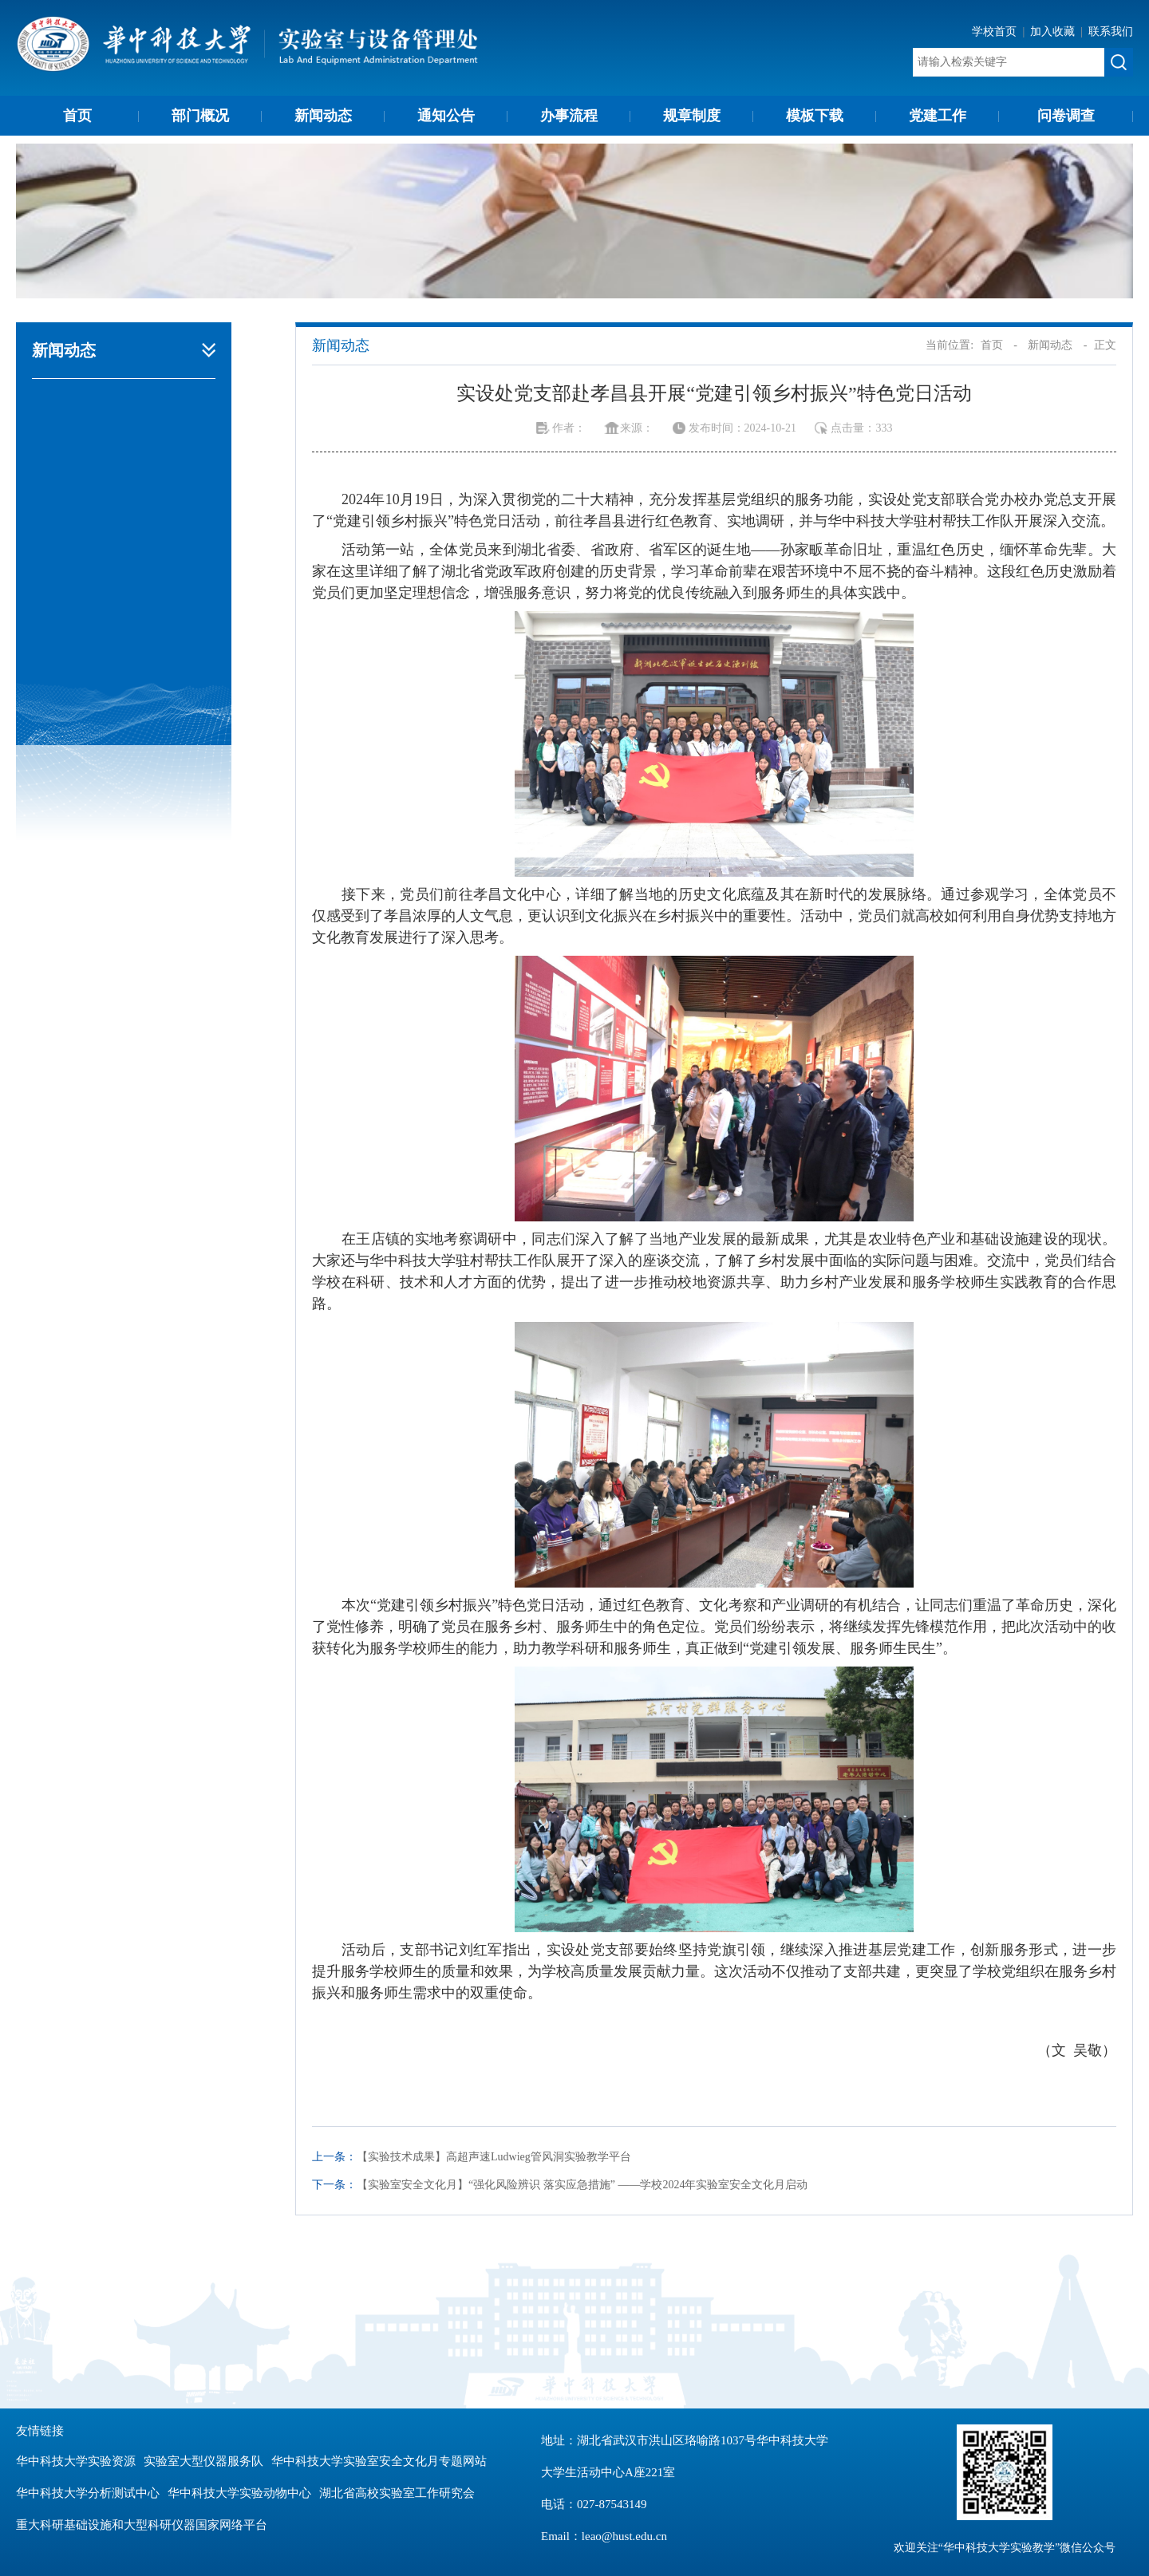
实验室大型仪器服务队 (203, 2461)
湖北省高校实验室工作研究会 (397, 2493)
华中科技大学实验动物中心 (239, 2493)
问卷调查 (1066, 116)
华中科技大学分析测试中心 (88, 2493)
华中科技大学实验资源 (76, 2461)
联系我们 (1110, 31)
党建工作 (937, 116)
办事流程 (569, 116)
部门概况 (200, 116)
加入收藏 (1054, 31)
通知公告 (446, 116)
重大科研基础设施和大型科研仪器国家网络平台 (141, 2525)
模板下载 (814, 116)
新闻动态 (323, 116)
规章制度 (692, 116)
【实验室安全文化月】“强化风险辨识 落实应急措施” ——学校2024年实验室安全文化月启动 (582, 2185)
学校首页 (996, 31)
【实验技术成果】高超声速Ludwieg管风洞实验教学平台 (494, 2157)
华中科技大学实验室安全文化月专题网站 (379, 2461)
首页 (77, 116)
